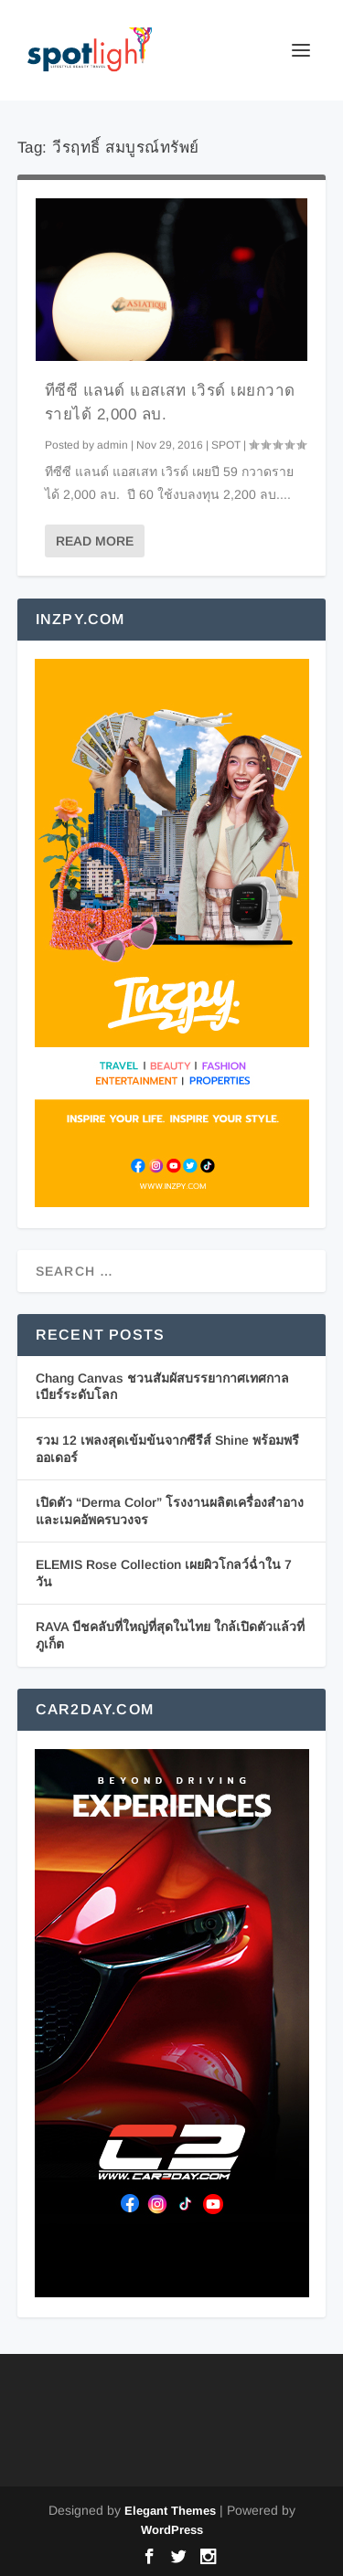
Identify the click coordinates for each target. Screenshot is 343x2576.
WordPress (172, 2530)
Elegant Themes (170, 2511)
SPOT (226, 445)
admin (112, 445)
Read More (95, 541)
